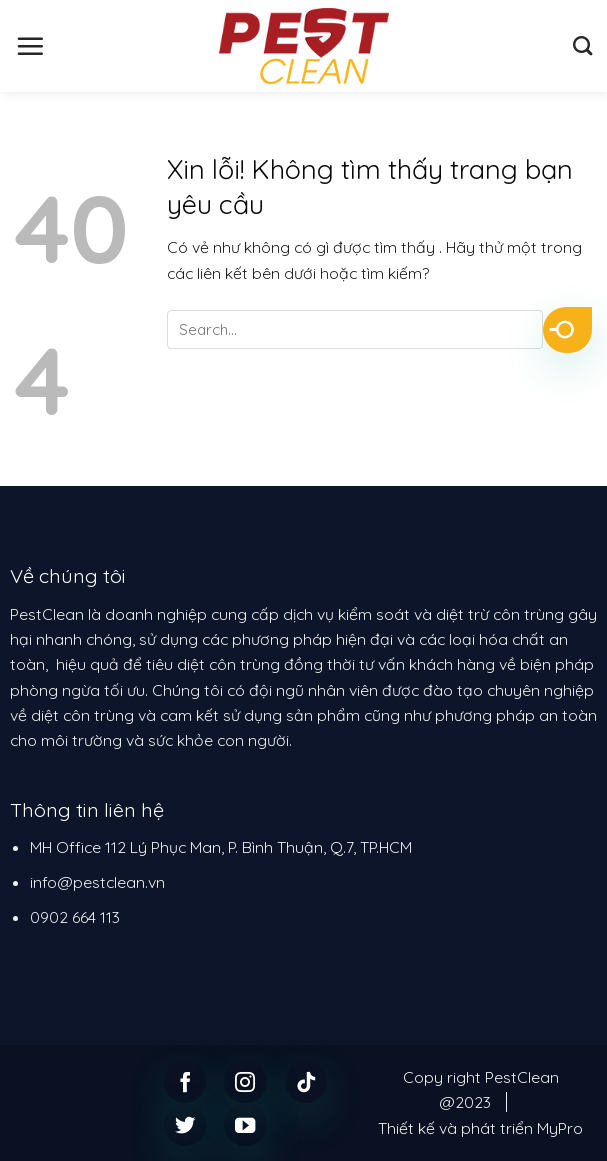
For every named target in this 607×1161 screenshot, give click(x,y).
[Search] (582, 45)
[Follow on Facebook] (185, 1081)
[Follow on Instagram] (245, 1081)
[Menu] (30, 46)
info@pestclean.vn (97, 882)
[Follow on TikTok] (306, 1081)
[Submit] (567, 330)
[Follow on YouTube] (245, 1124)
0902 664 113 (75, 917)
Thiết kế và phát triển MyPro (480, 1128)
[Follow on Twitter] (185, 1124)
